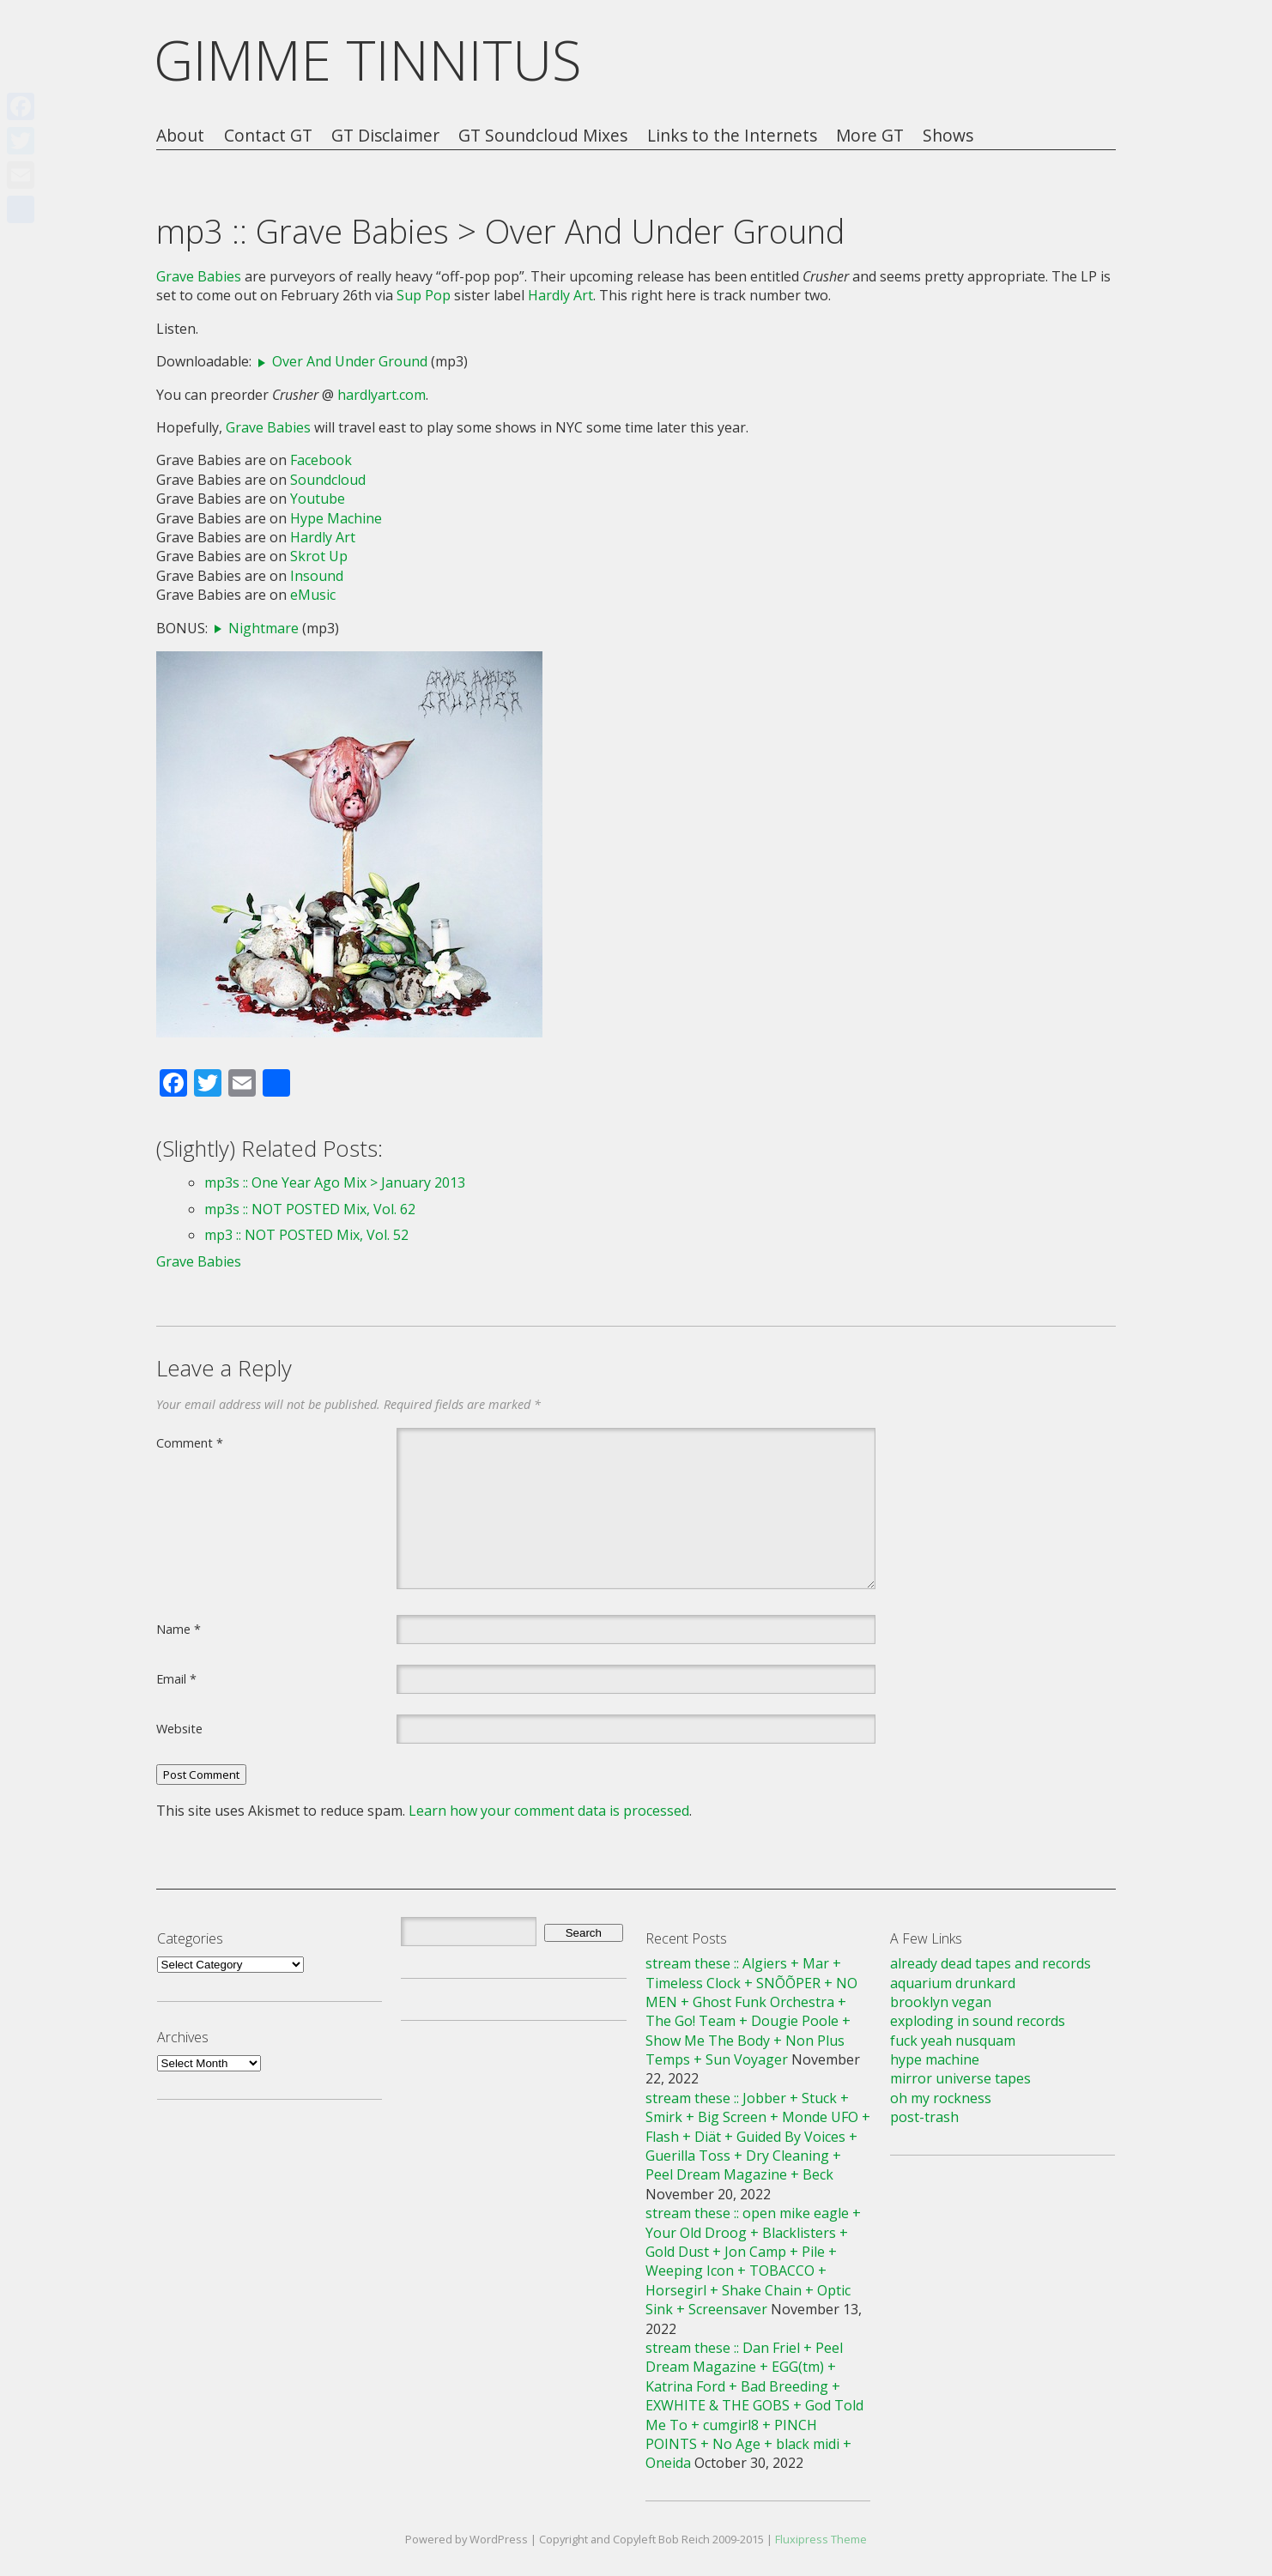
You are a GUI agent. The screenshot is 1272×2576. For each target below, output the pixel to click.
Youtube (317, 498)
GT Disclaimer (385, 136)
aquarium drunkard (952, 1983)
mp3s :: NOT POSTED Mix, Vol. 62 (309, 1209)
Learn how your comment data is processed (549, 1810)
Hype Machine (336, 518)
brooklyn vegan (940, 2001)
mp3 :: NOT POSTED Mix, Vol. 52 (306, 1234)
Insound (316, 575)
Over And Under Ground (349, 361)
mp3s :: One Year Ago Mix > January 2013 (334, 1182)
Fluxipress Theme (821, 2539)
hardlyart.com (381, 394)
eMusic (313, 594)
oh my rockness (940, 2098)
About (180, 136)
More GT (870, 136)
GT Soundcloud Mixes (542, 136)
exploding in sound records (977, 2020)
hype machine (934, 2059)
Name (178, 1628)
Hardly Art (560, 295)
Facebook (321, 459)
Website (179, 1728)
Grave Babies (198, 276)
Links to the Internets (732, 136)
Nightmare (263, 628)
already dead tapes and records (990, 1963)
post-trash (924, 2116)
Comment (189, 1442)
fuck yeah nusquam (952, 2040)
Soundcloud (328, 479)
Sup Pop (424, 295)
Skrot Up (319, 556)
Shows (948, 136)
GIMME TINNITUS (368, 59)
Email (176, 1678)
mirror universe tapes (960, 2078)
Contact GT (268, 136)
